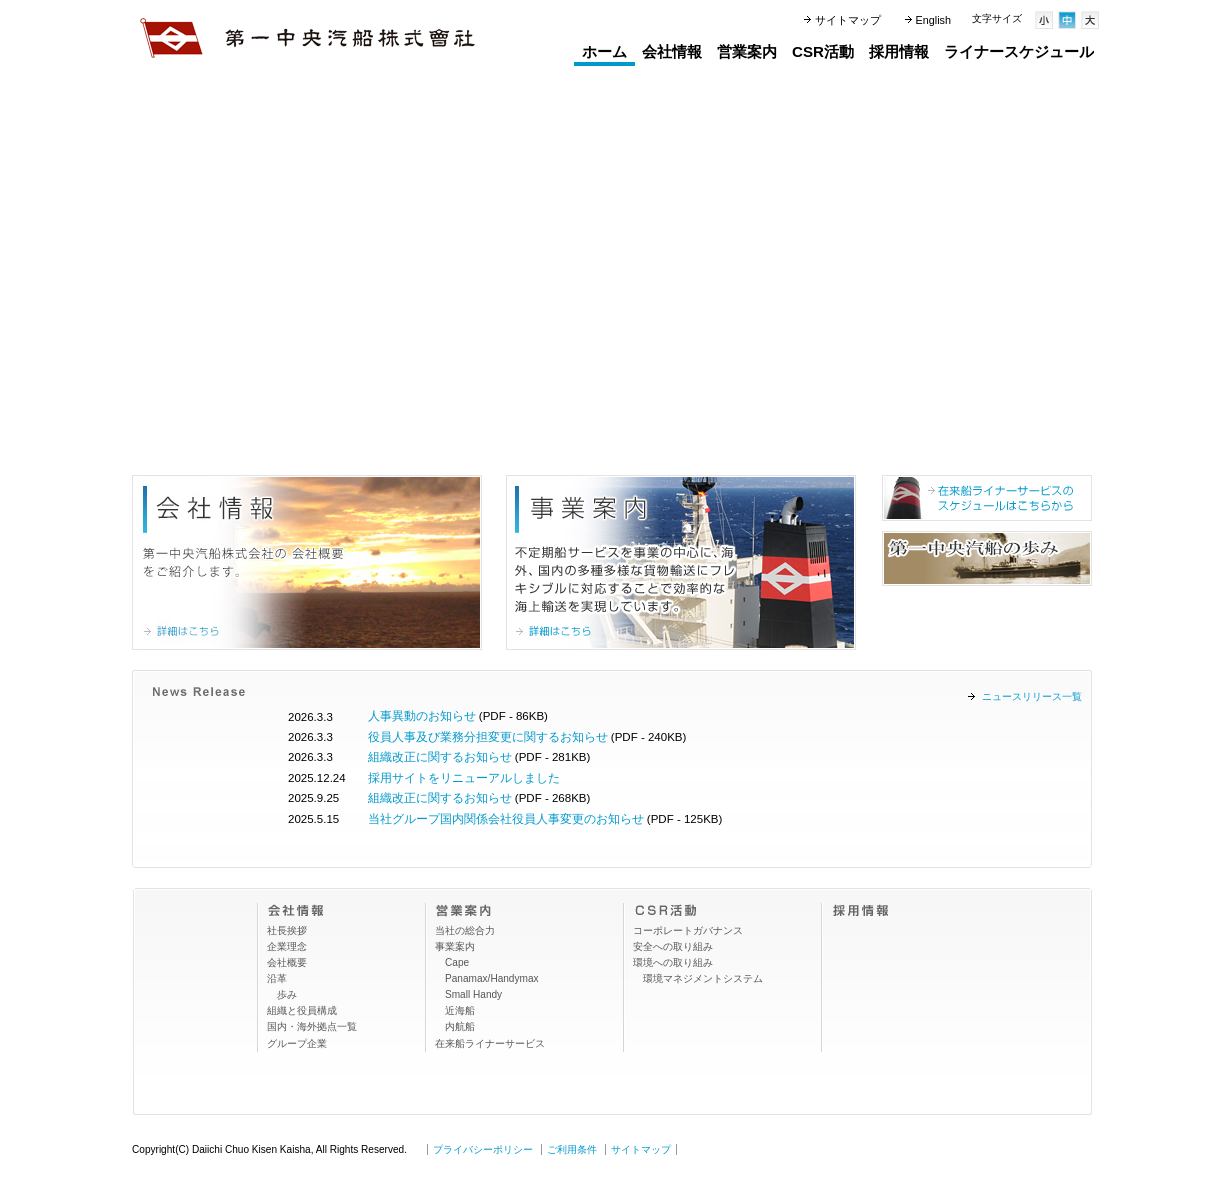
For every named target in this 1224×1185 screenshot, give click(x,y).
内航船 (460, 1026)
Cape (457, 962)
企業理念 (287, 946)
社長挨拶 (287, 930)
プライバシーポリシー (483, 1149)
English (933, 20)
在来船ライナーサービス (490, 1043)
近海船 (460, 1010)
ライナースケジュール (1019, 52)
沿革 (277, 978)
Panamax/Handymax (492, 978)
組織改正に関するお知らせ (440, 757)
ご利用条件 (572, 1149)
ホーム (604, 52)
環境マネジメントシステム (703, 978)
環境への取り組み (673, 962)
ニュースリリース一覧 (1032, 696)
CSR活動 (823, 52)
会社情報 (672, 52)
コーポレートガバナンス (688, 930)
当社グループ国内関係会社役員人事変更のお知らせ (506, 819)
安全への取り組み (673, 946)
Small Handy (473, 994)
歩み (287, 994)
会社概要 (287, 962)
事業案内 (455, 946)
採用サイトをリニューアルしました (464, 778)
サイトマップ (848, 20)
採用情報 (899, 52)
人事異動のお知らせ (422, 716)
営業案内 (747, 52)
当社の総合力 (465, 930)
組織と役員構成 (302, 1010)
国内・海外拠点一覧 (312, 1026)
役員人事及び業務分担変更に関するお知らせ (488, 737)
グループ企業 (297, 1043)
